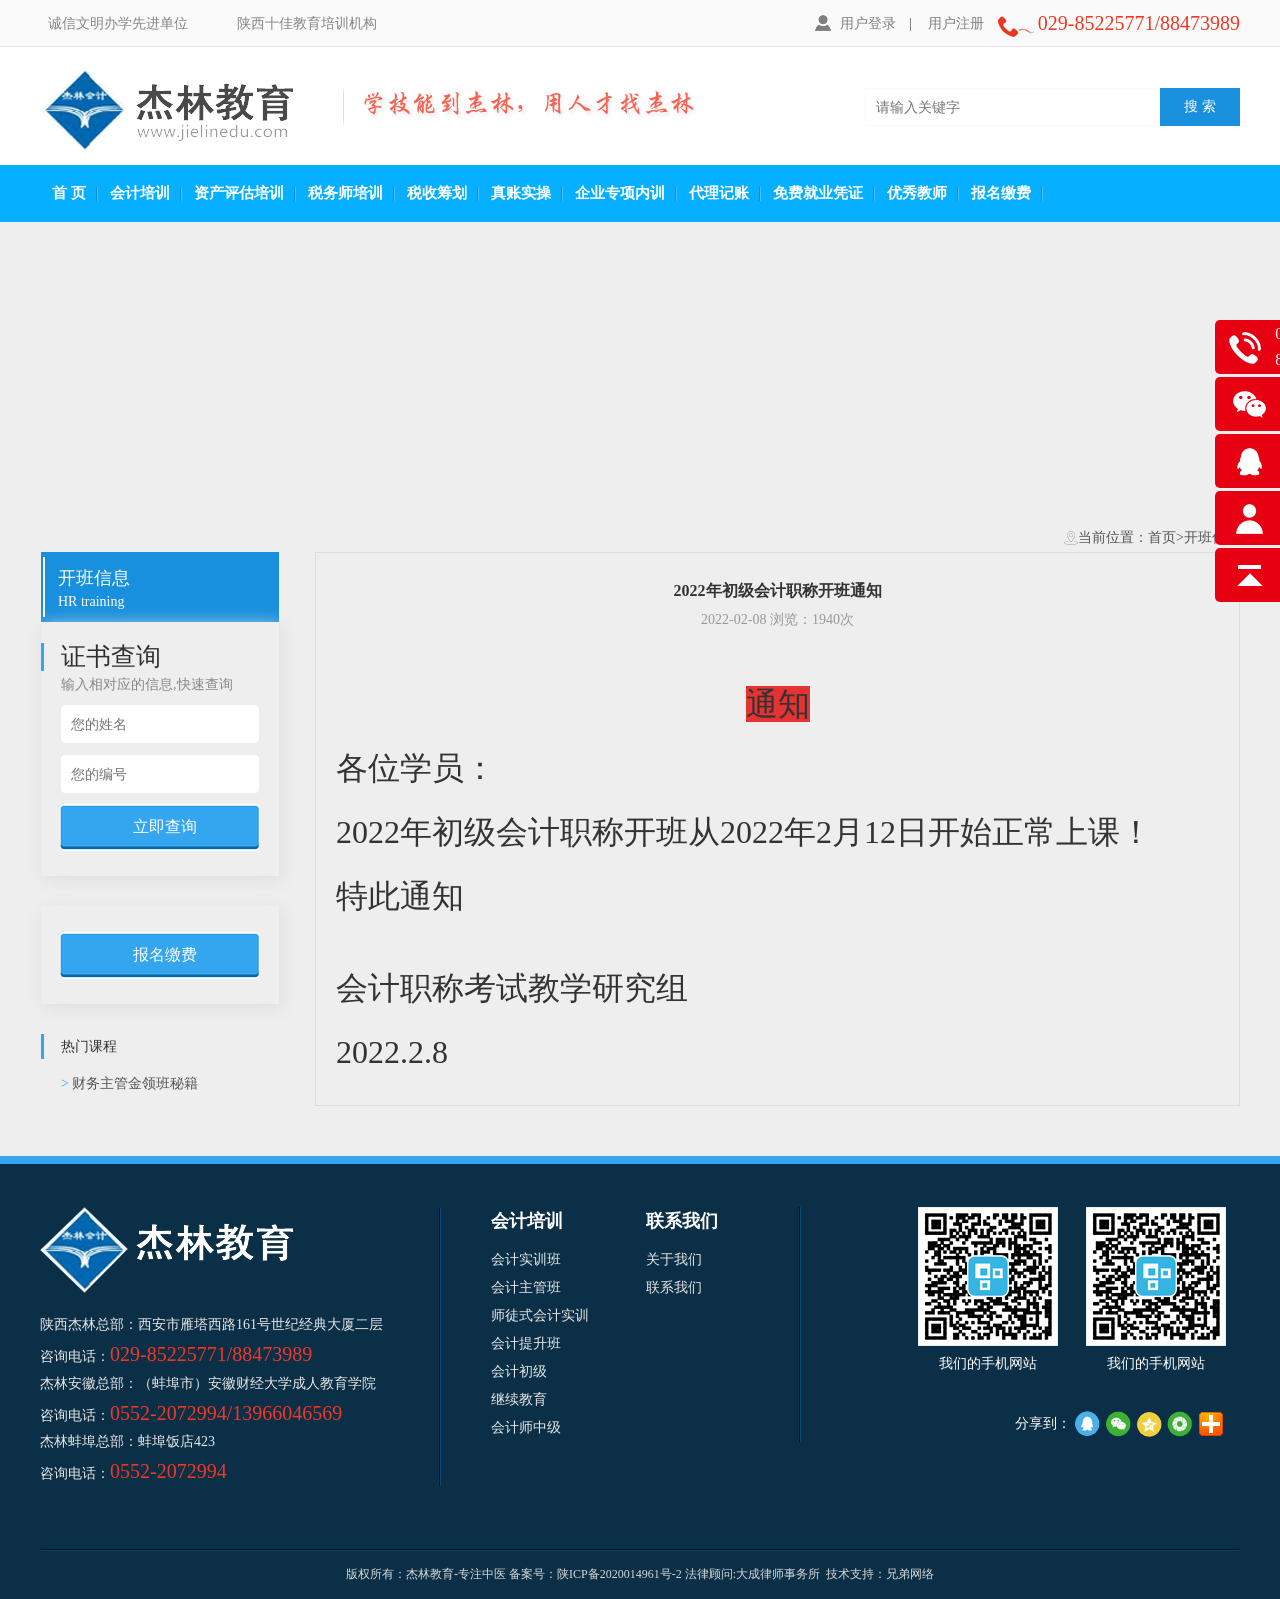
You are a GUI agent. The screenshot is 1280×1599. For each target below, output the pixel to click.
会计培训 (140, 193)
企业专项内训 (620, 193)
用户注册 (956, 23)
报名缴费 (1001, 193)
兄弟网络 (910, 1574)
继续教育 (519, 1399)
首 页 (69, 193)
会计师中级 (526, 1427)
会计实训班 (526, 1259)
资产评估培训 (239, 193)
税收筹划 (437, 193)
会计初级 (519, 1371)
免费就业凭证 (818, 193)
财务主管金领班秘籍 (129, 1083)
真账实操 (521, 193)
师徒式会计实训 (540, 1315)
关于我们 (674, 1259)
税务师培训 (345, 193)
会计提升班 (526, 1343)
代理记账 (719, 193)
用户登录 (855, 23)
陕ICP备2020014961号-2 (619, 1574)
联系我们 (674, 1287)
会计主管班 (526, 1287)
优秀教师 (917, 193)
